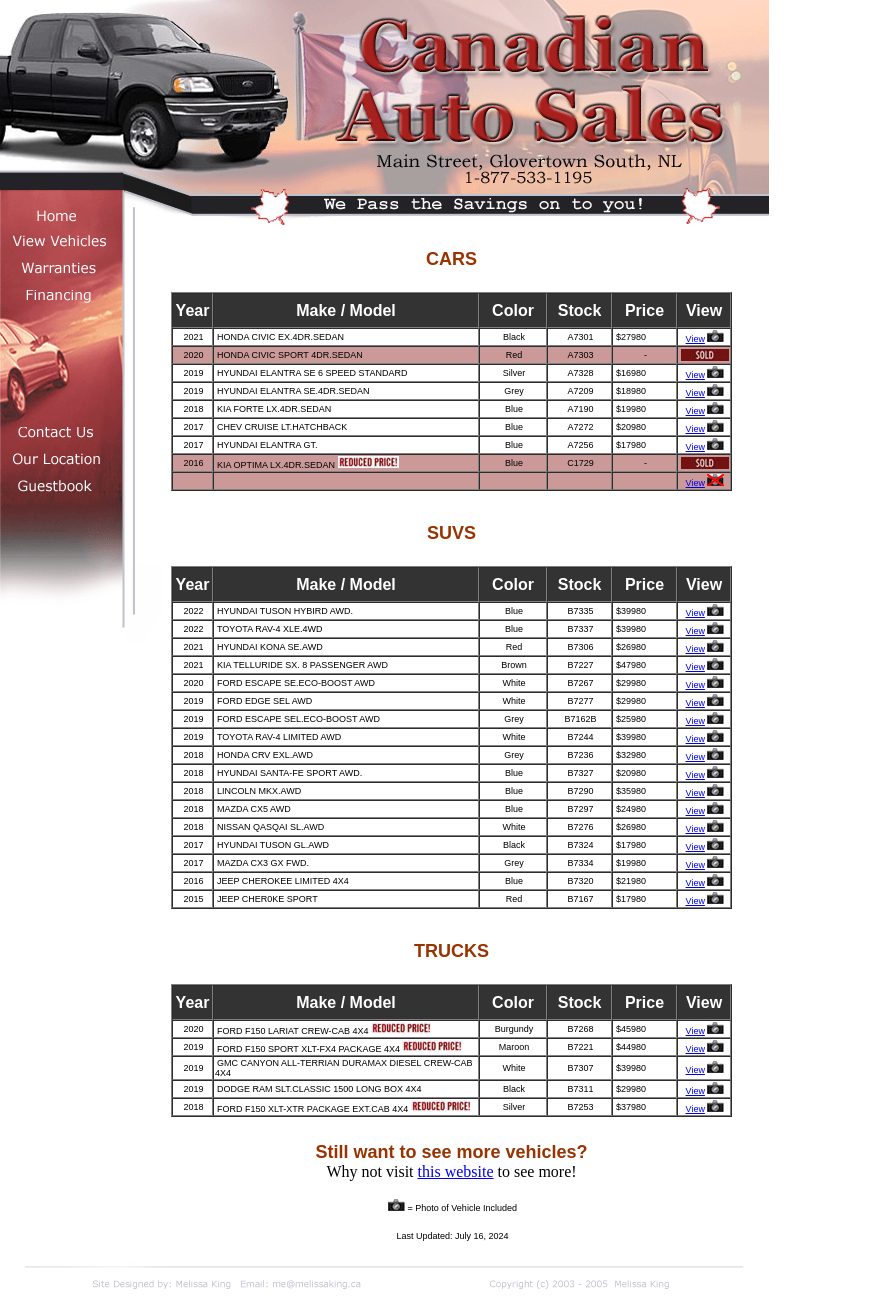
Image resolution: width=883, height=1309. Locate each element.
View (695, 339)
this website (456, 1171)
